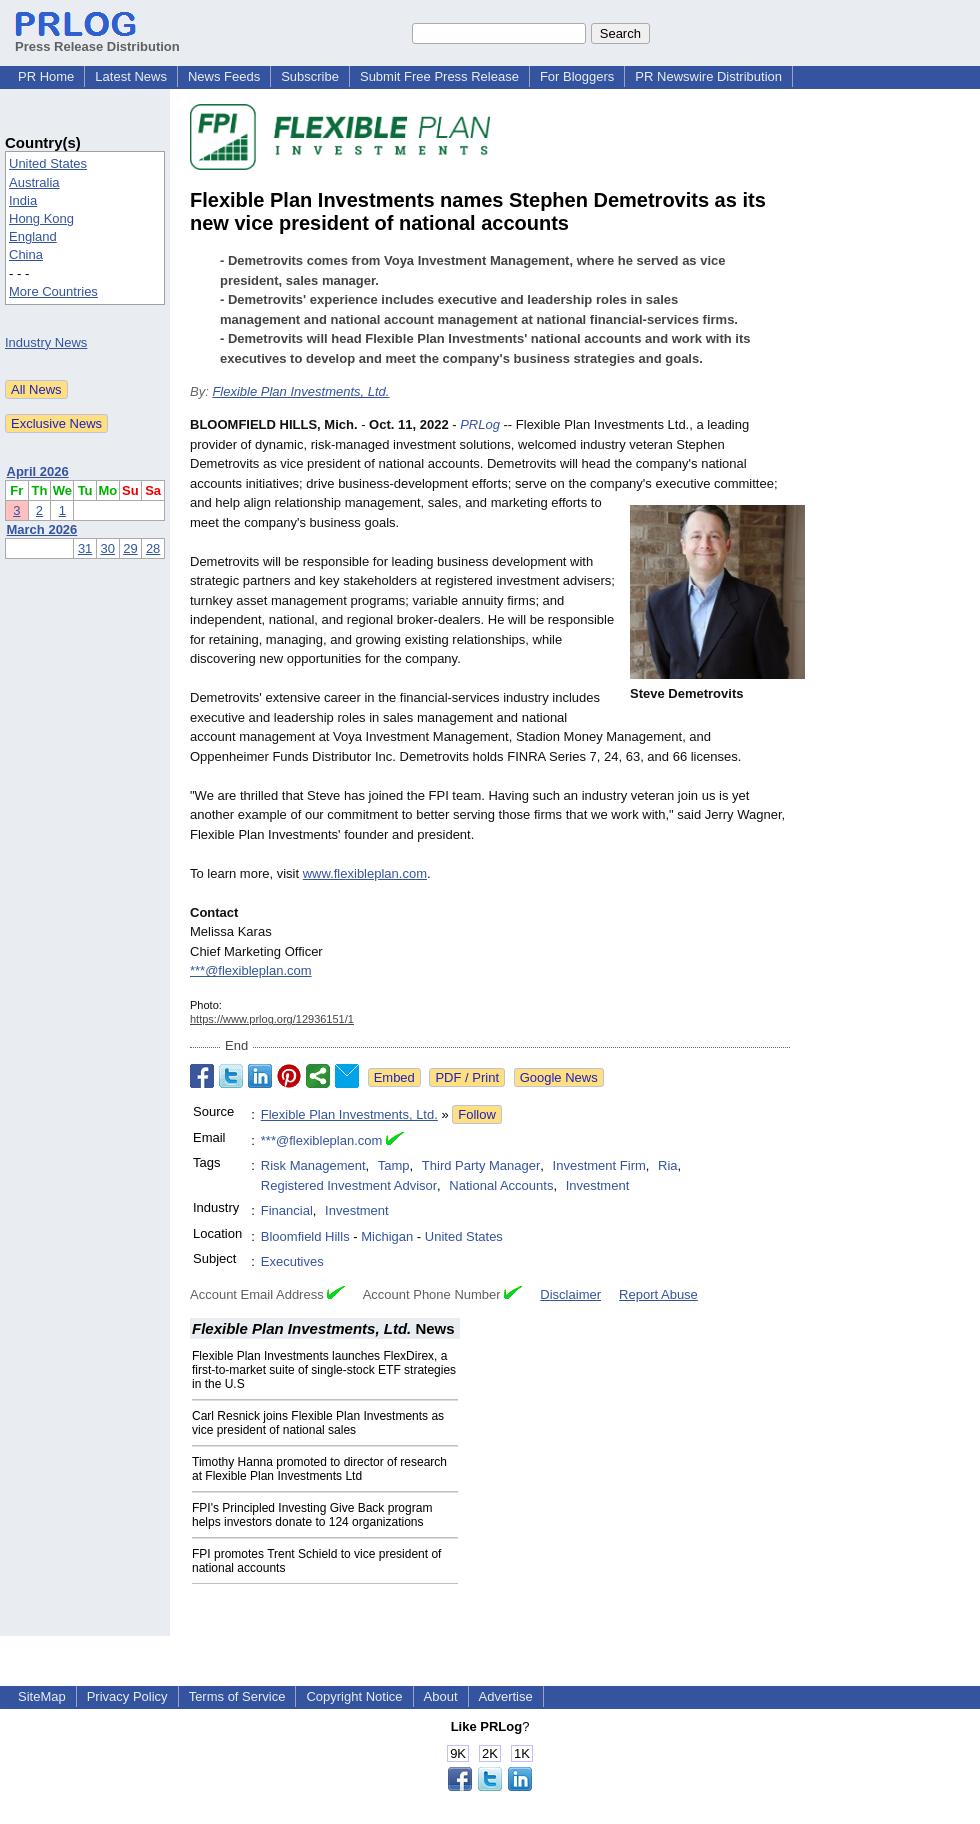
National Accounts (501, 1185)
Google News (559, 1077)
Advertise (506, 1696)
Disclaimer (570, 1294)
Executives (292, 1261)
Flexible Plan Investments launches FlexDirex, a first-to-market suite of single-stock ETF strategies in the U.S (324, 1370)
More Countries (53, 291)
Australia (34, 182)
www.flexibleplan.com (365, 873)
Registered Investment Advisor (349, 1185)
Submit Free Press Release (439, 76)
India (23, 200)
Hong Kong (41, 218)
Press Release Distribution (97, 39)
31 (85, 548)
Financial (287, 1210)
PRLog (480, 424)
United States (48, 163)
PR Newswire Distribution (708, 76)
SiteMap (42, 1696)
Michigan (387, 1236)
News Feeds (224, 76)
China (26, 254)
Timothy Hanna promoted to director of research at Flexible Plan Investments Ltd (319, 1469)
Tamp (394, 1165)
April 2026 (38, 471)
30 (108, 548)
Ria (668, 1165)
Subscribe (310, 76)
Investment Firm (599, 1165)
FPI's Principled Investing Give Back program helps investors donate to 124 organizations (312, 1515)
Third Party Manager (481, 1165)
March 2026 (42, 529)
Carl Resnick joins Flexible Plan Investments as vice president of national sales (318, 1423)
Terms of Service (237, 1696)
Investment (598, 1185)
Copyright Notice (354, 1696)
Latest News (131, 76)
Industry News (46, 342)
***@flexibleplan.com (251, 970)
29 (130, 548)
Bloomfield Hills (305, 1236)
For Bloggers (577, 76)
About (441, 1696)
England (33, 236)
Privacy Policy (127, 1696)
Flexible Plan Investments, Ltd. (300, 391)
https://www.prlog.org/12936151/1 (272, 1019)
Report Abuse (658, 1294)
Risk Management (313, 1165)
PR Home (46, 76)
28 (153, 548)
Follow (477, 1114)
